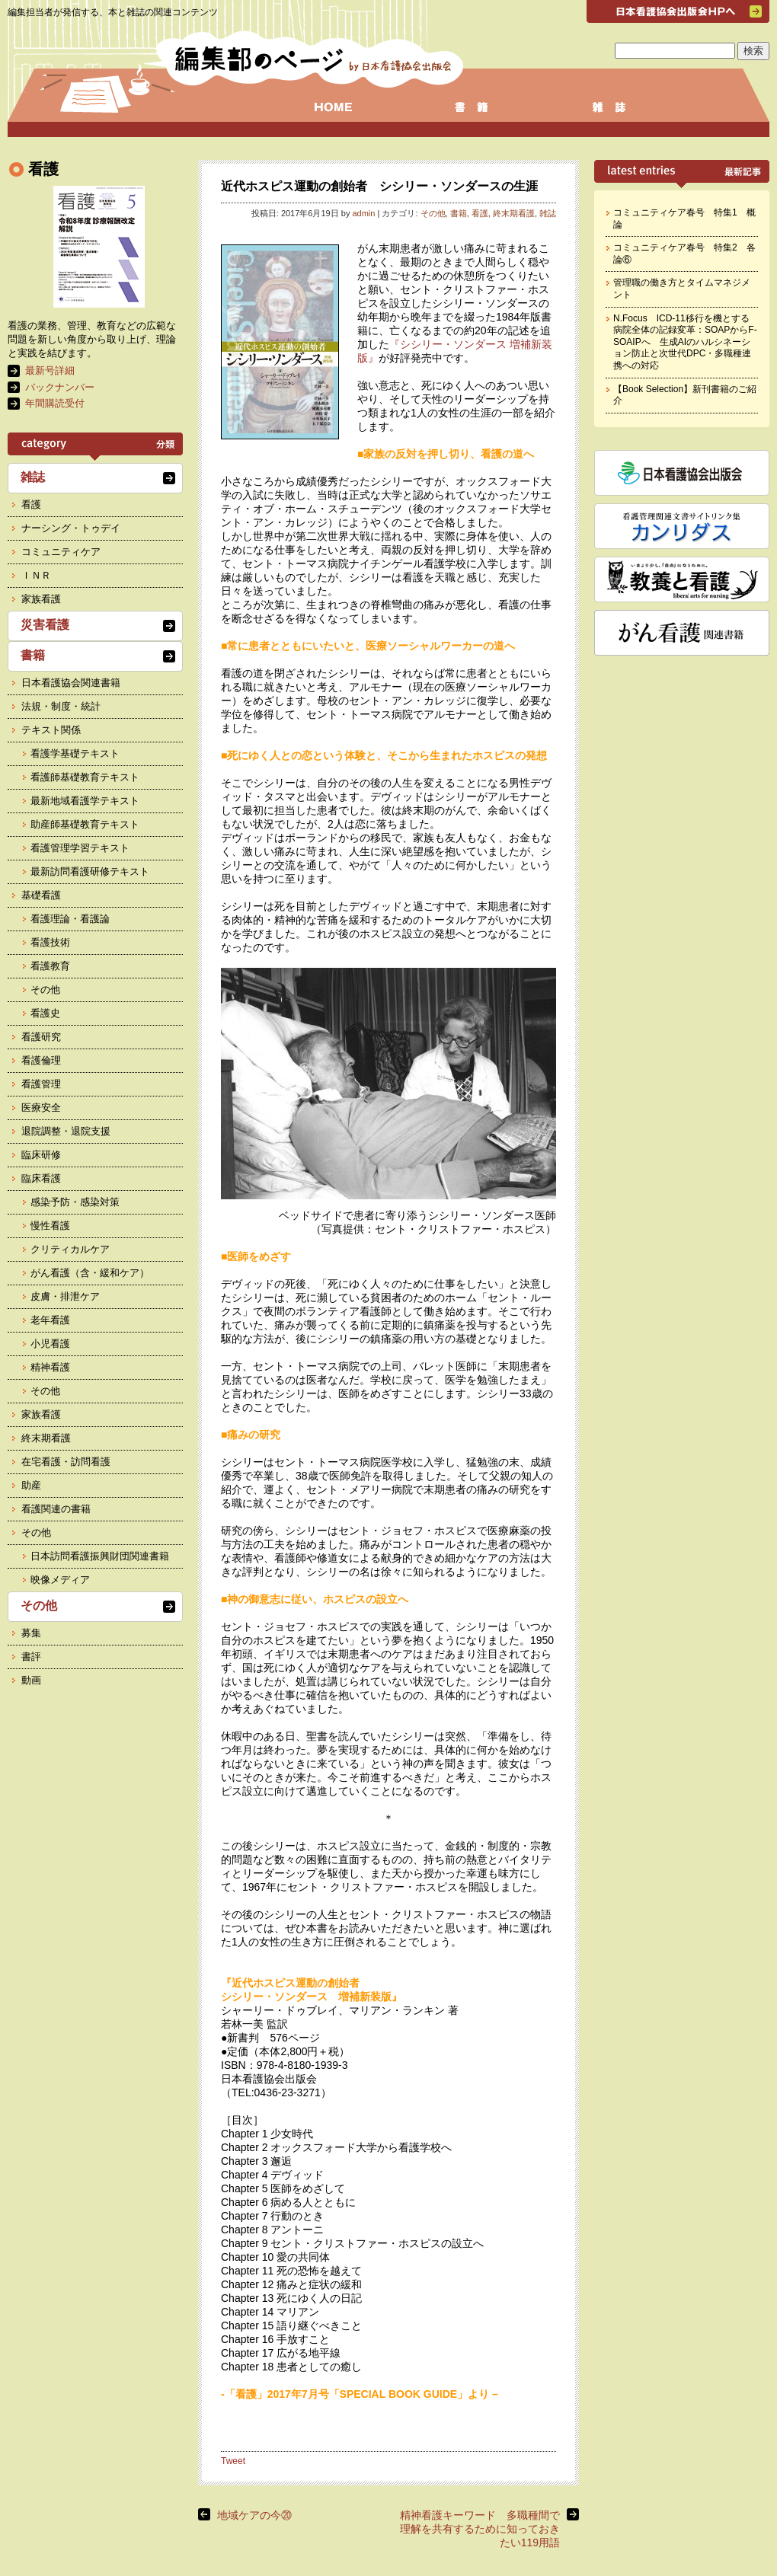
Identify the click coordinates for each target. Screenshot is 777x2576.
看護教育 (50, 966)
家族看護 (41, 599)
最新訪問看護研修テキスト (89, 871)
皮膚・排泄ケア (65, 1296)
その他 (433, 213)
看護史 (45, 1013)
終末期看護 (514, 213)
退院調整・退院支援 (65, 1131)
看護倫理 (41, 1060)
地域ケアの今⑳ (254, 2515)
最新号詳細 (50, 370)
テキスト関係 (51, 730)
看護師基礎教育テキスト (84, 777)
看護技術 (50, 942)
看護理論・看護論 (70, 918)
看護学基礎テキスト (75, 753)
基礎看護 (41, 895)
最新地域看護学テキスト (84, 800)
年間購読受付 (55, 403)
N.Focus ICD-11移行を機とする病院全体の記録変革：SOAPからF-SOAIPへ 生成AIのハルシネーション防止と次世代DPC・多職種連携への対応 (685, 342)
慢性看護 (50, 1225)
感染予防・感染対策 (75, 1202)
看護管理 (41, 1084)
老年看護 (50, 1320)
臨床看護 (41, 1178)
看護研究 (41, 1036)
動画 (31, 1680)
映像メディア (60, 1579)
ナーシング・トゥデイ (70, 528)
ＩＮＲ (36, 575)
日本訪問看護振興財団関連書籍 (99, 1556)
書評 (31, 1656)
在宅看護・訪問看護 (65, 1461)
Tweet (233, 2461)
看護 (480, 213)
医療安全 (41, 1107)
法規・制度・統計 (61, 706)
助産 (31, 1485)
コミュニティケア (61, 551)
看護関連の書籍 (56, 1509)
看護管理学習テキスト (80, 848)
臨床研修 (41, 1154)
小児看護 (50, 1343)
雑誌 (547, 213)
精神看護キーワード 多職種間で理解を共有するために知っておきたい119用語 (480, 2529)
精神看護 (50, 1367)
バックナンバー (59, 387)
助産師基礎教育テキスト (84, 824)
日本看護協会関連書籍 (70, 682)
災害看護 (45, 624)
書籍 (458, 213)
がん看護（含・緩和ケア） (89, 1272)
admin (363, 213)
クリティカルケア (70, 1249)
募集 (31, 1633)
